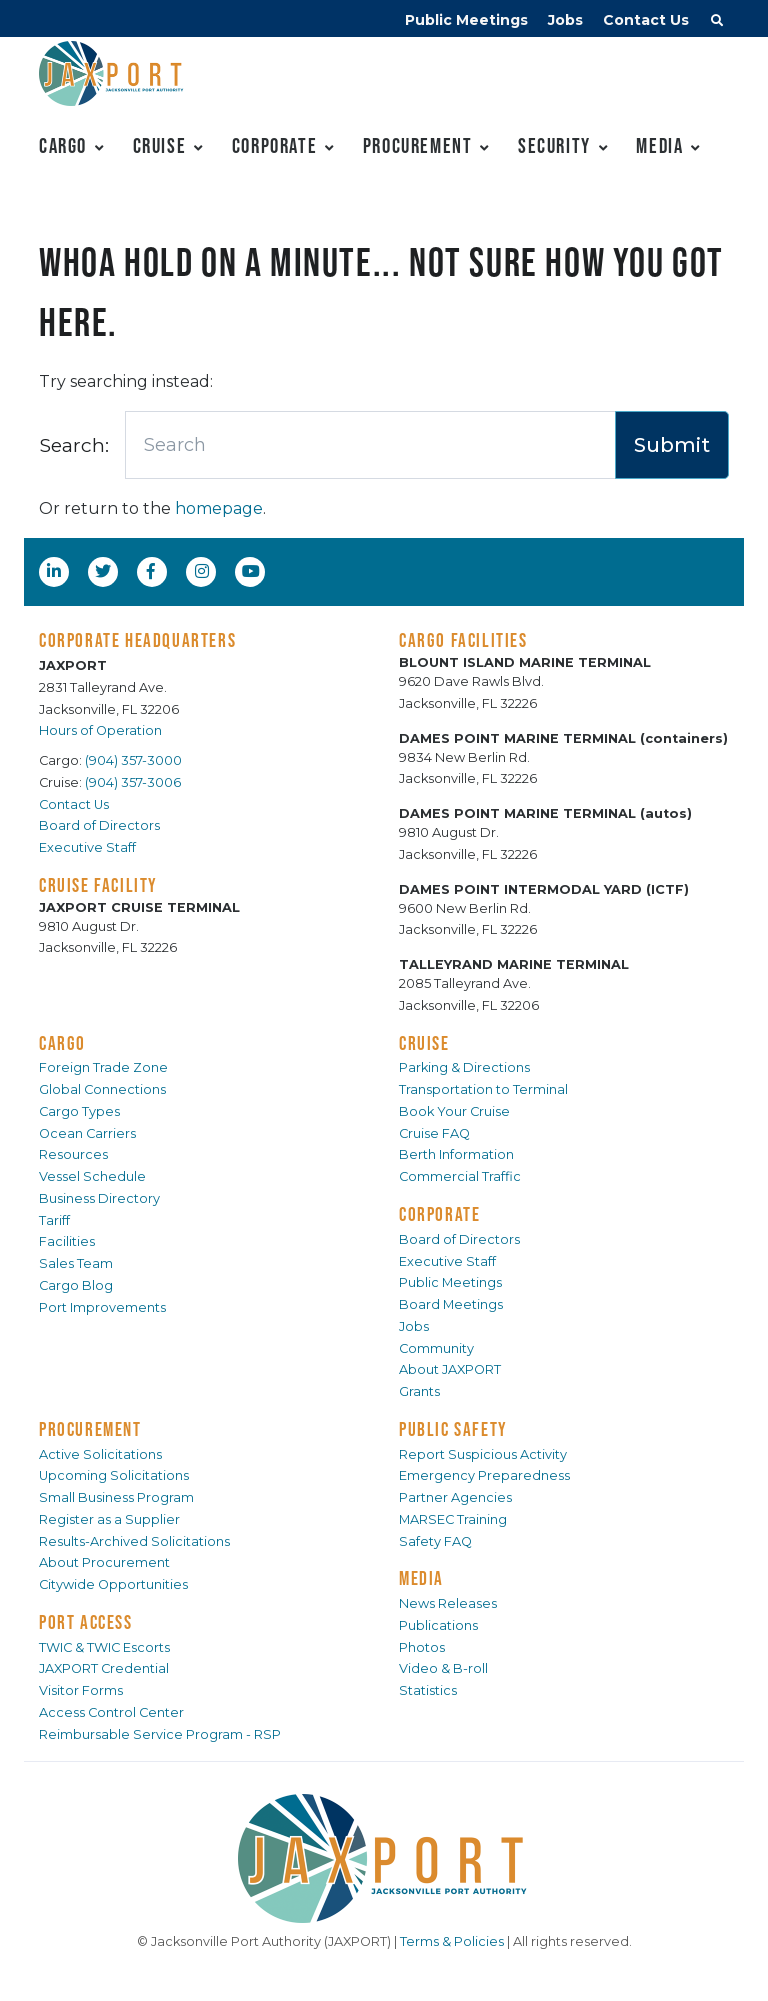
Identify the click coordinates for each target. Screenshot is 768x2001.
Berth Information (456, 1154)
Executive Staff (87, 847)
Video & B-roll (443, 1668)
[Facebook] (151, 571)
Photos (422, 1647)
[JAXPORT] (384, 1858)
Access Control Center (111, 1712)
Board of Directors (99, 825)
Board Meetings (451, 1304)
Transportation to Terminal (483, 1089)
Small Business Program (116, 1497)
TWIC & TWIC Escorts (104, 1647)
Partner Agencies (455, 1497)
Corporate (274, 145)
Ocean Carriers (87, 1133)
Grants (419, 1391)
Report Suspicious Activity (483, 1454)
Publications (438, 1625)
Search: (74, 445)
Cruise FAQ (434, 1133)
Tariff (54, 1220)
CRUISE (424, 1043)
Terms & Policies (452, 1941)
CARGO (62, 1043)
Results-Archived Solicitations (134, 1541)
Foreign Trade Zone (103, 1067)
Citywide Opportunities (113, 1584)
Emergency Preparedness (484, 1475)
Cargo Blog (76, 1285)
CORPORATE (439, 1214)
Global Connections (102, 1089)
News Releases (448, 1603)
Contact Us (646, 20)
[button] (717, 23)
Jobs (565, 20)
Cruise (160, 145)
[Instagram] (204, 571)
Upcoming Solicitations (114, 1475)
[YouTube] (253, 571)
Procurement (418, 145)
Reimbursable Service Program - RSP (160, 1734)
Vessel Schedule (92, 1176)
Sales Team (76, 1263)
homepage (219, 508)
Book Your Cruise (454, 1111)
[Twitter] (105, 571)
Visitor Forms (81, 1690)
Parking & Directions (464, 1067)
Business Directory (99, 1198)
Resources (73, 1154)
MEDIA (421, 1578)
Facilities (67, 1241)
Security (554, 145)
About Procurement (104, 1562)
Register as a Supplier (109, 1519)
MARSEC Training (453, 1519)
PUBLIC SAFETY (453, 1429)
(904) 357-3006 (133, 782)
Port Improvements (102, 1307)
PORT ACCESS (86, 1622)
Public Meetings (466, 20)
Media (659, 145)
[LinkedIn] (56, 571)
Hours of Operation (100, 730)
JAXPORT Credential (104, 1668)
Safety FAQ (435, 1541)
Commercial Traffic (460, 1176)
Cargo (63, 145)
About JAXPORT (450, 1369)
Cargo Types (79, 1111)
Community (436, 1348)
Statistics (428, 1690)
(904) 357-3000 (133, 760)
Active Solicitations (100, 1454)
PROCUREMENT (90, 1429)
